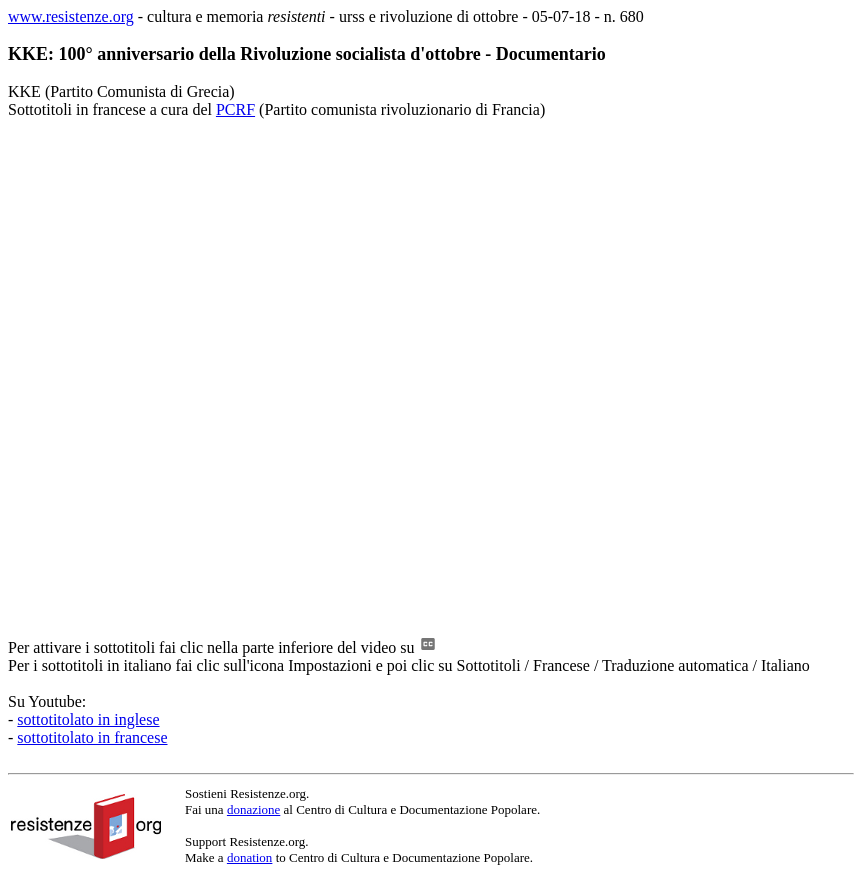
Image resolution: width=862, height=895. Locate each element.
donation (250, 857)
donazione (253, 809)
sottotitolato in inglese (88, 719)
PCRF (235, 109)
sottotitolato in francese (92, 737)
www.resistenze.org (71, 16)
